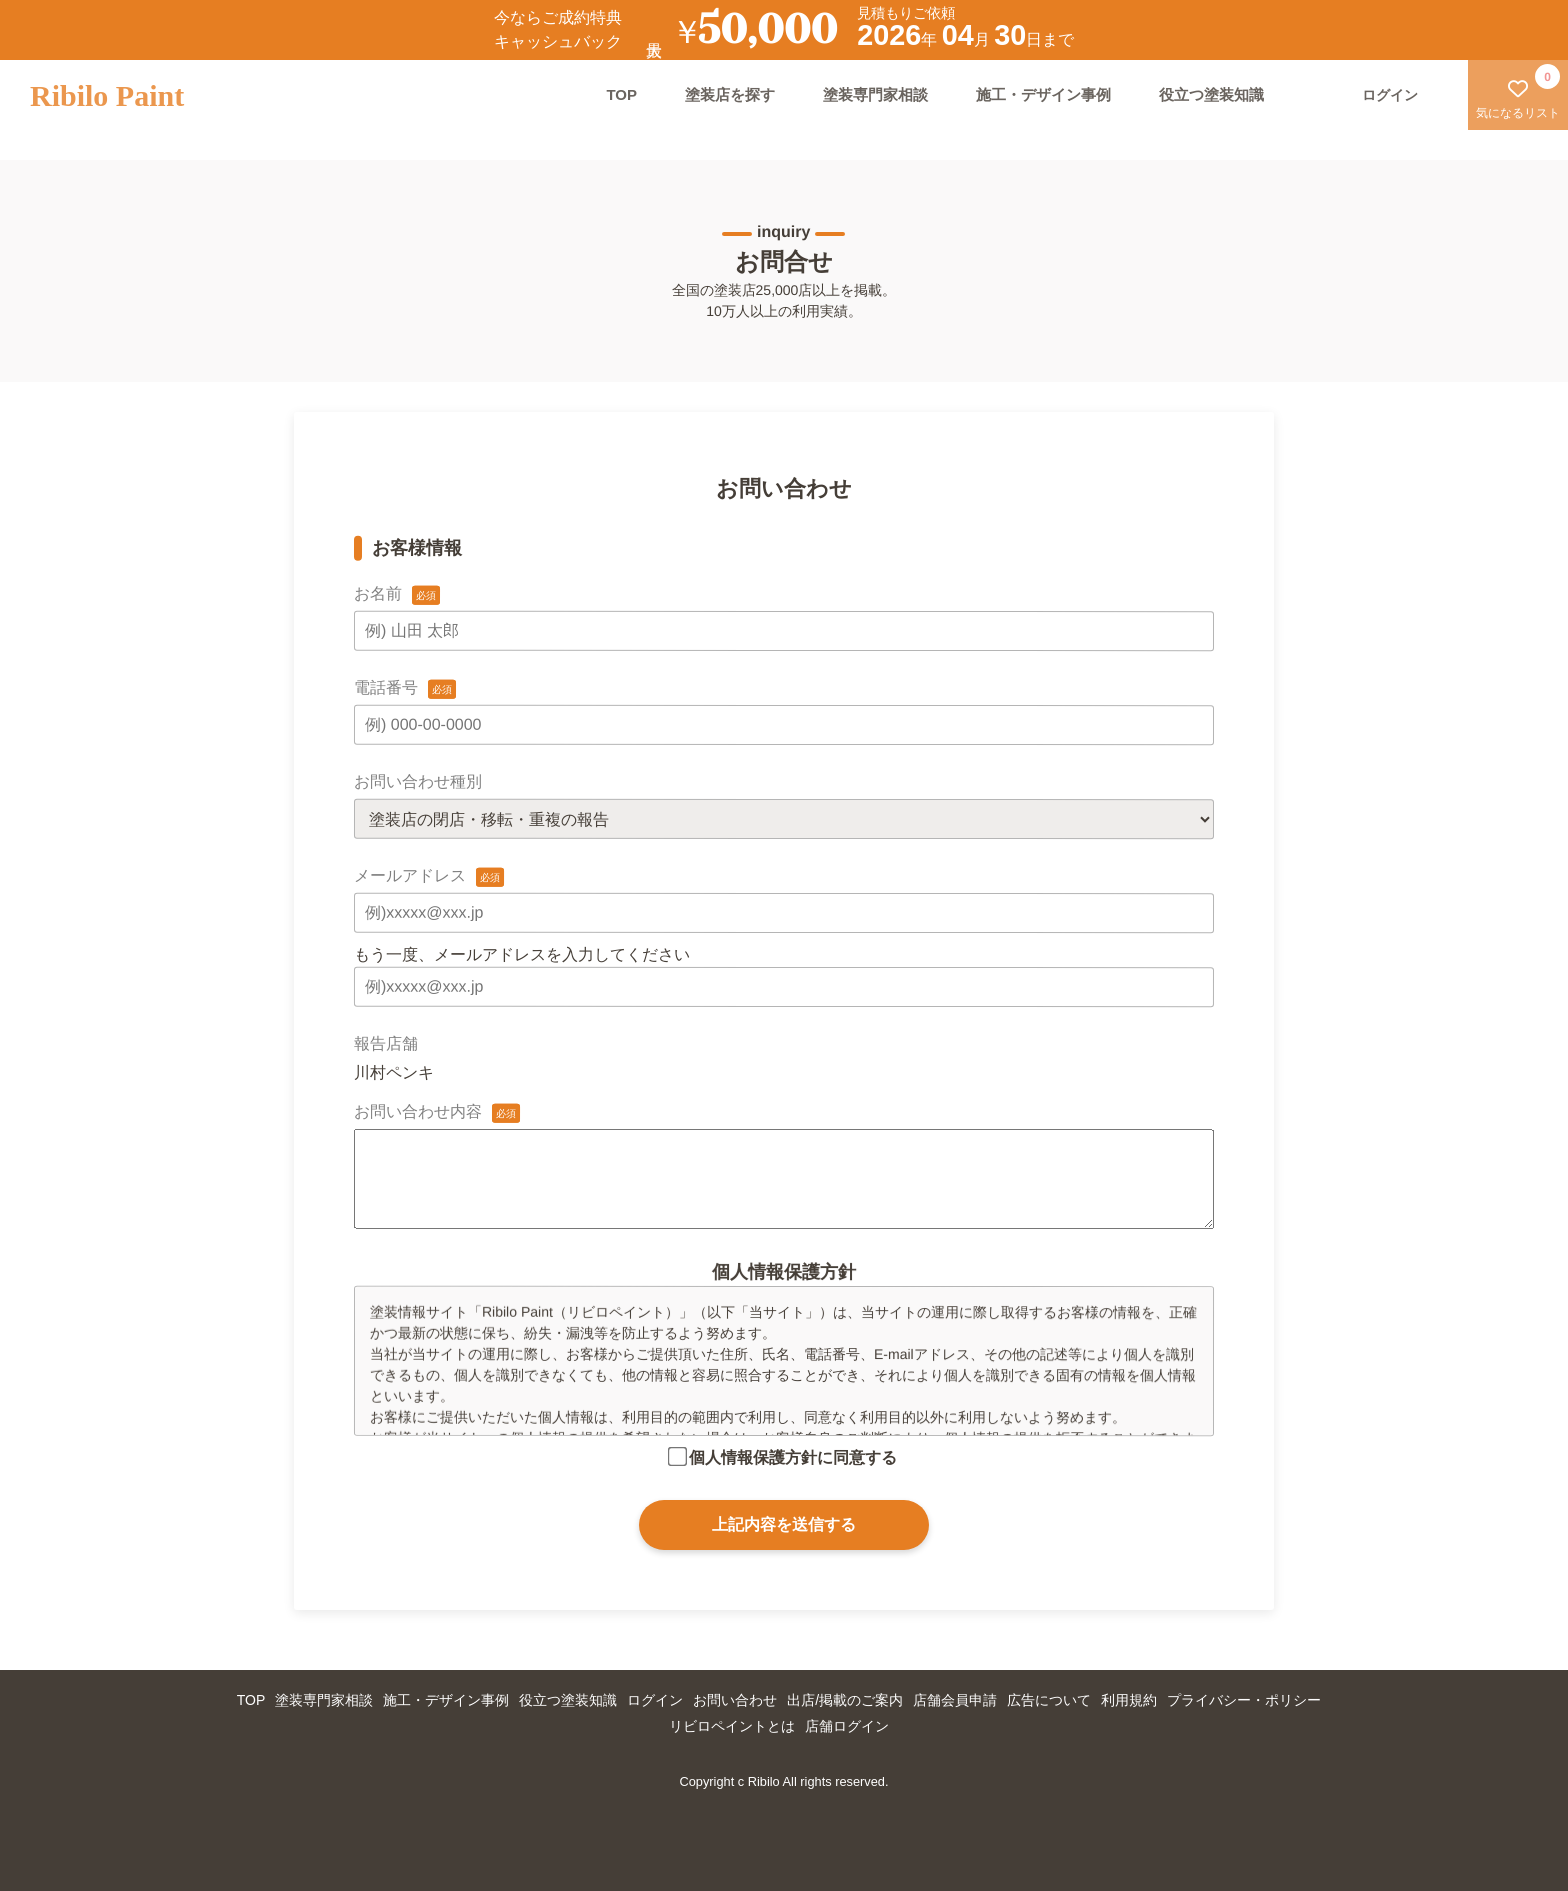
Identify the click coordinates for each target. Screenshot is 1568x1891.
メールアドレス (410, 875)
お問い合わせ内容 (418, 1111)
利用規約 (1129, 1700)
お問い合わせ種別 (418, 781)
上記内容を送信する (784, 1524)
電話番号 (386, 687)
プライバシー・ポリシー (1244, 1700)
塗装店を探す (730, 94)
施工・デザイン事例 (1043, 94)
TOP (621, 94)
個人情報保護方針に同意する (793, 1457)
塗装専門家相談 (875, 94)
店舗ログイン (847, 1726)
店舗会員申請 (955, 1700)
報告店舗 (386, 1043)
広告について (1049, 1700)
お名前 (378, 593)
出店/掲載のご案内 (845, 1700)
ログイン (655, 1700)
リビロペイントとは (732, 1726)
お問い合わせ (735, 1700)
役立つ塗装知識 (1211, 94)
